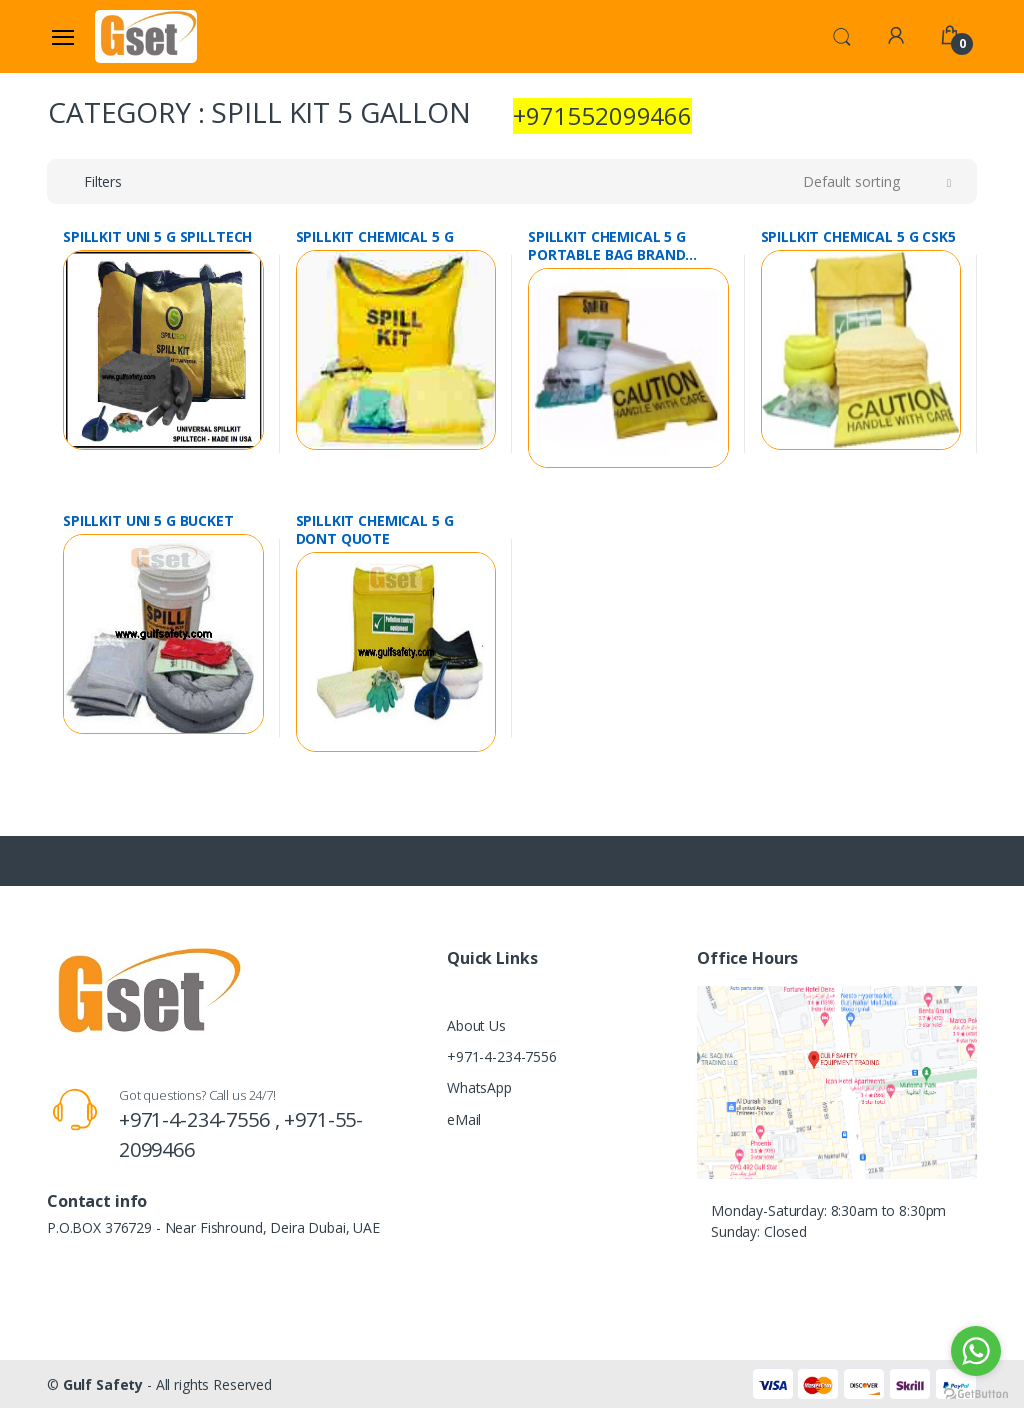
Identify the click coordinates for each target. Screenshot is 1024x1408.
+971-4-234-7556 (502, 1056)
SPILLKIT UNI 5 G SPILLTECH (157, 237)
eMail (464, 1119)
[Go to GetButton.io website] (976, 1388)
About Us (476, 1025)
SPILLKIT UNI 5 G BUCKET (148, 521)
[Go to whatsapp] (976, 1351)
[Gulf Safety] (146, 36)
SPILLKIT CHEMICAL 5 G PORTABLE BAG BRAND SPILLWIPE (607, 246)
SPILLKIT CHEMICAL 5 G (375, 237)
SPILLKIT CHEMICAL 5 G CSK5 (858, 237)
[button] (842, 35)
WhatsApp (479, 1087)
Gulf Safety (103, 1384)
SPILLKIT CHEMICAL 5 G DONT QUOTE (375, 530)
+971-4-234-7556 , (201, 1119)
